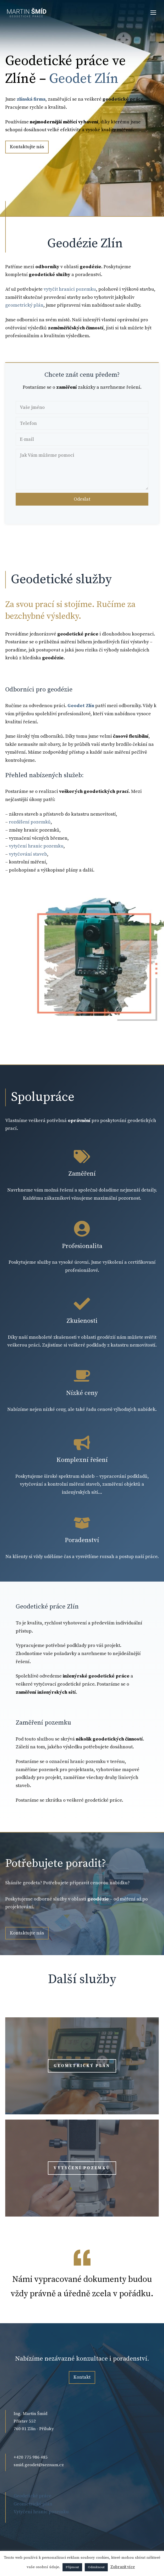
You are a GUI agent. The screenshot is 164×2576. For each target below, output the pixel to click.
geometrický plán (24, 305)
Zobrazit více (122, 2566)
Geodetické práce (33, 2496)
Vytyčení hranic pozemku (41, 2512)
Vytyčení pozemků (82, 2168)
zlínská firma (31, 99)
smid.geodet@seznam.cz (39, 2465)
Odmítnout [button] (96, 2567)
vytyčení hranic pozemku (36, 846)
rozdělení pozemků (30, 822)
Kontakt (82, 2377)
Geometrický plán (82, 2065)
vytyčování (32, 1484)
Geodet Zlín (83, 78)
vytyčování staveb (28, 854)
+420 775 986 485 (31, 2457)
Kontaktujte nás (27, 147)
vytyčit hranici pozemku (70, 289)
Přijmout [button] (72, 2567)
